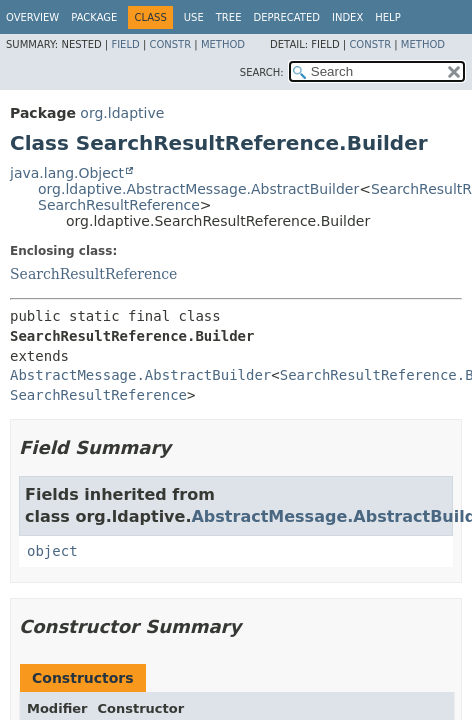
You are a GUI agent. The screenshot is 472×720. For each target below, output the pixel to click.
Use (194, 17)
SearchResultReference (119, 205)
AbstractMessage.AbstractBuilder (140, 375)
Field (125, 44)
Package (94, 17)
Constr (170, 44)
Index (347, 17)
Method (223, 44)
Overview (32, 17)
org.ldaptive (122, 113)
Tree (229, 17)
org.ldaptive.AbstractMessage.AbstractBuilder (198, 189)
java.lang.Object (67, 173)
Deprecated (286, 17)
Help (387, 17)
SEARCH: (262, 72)
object (52, 551)
